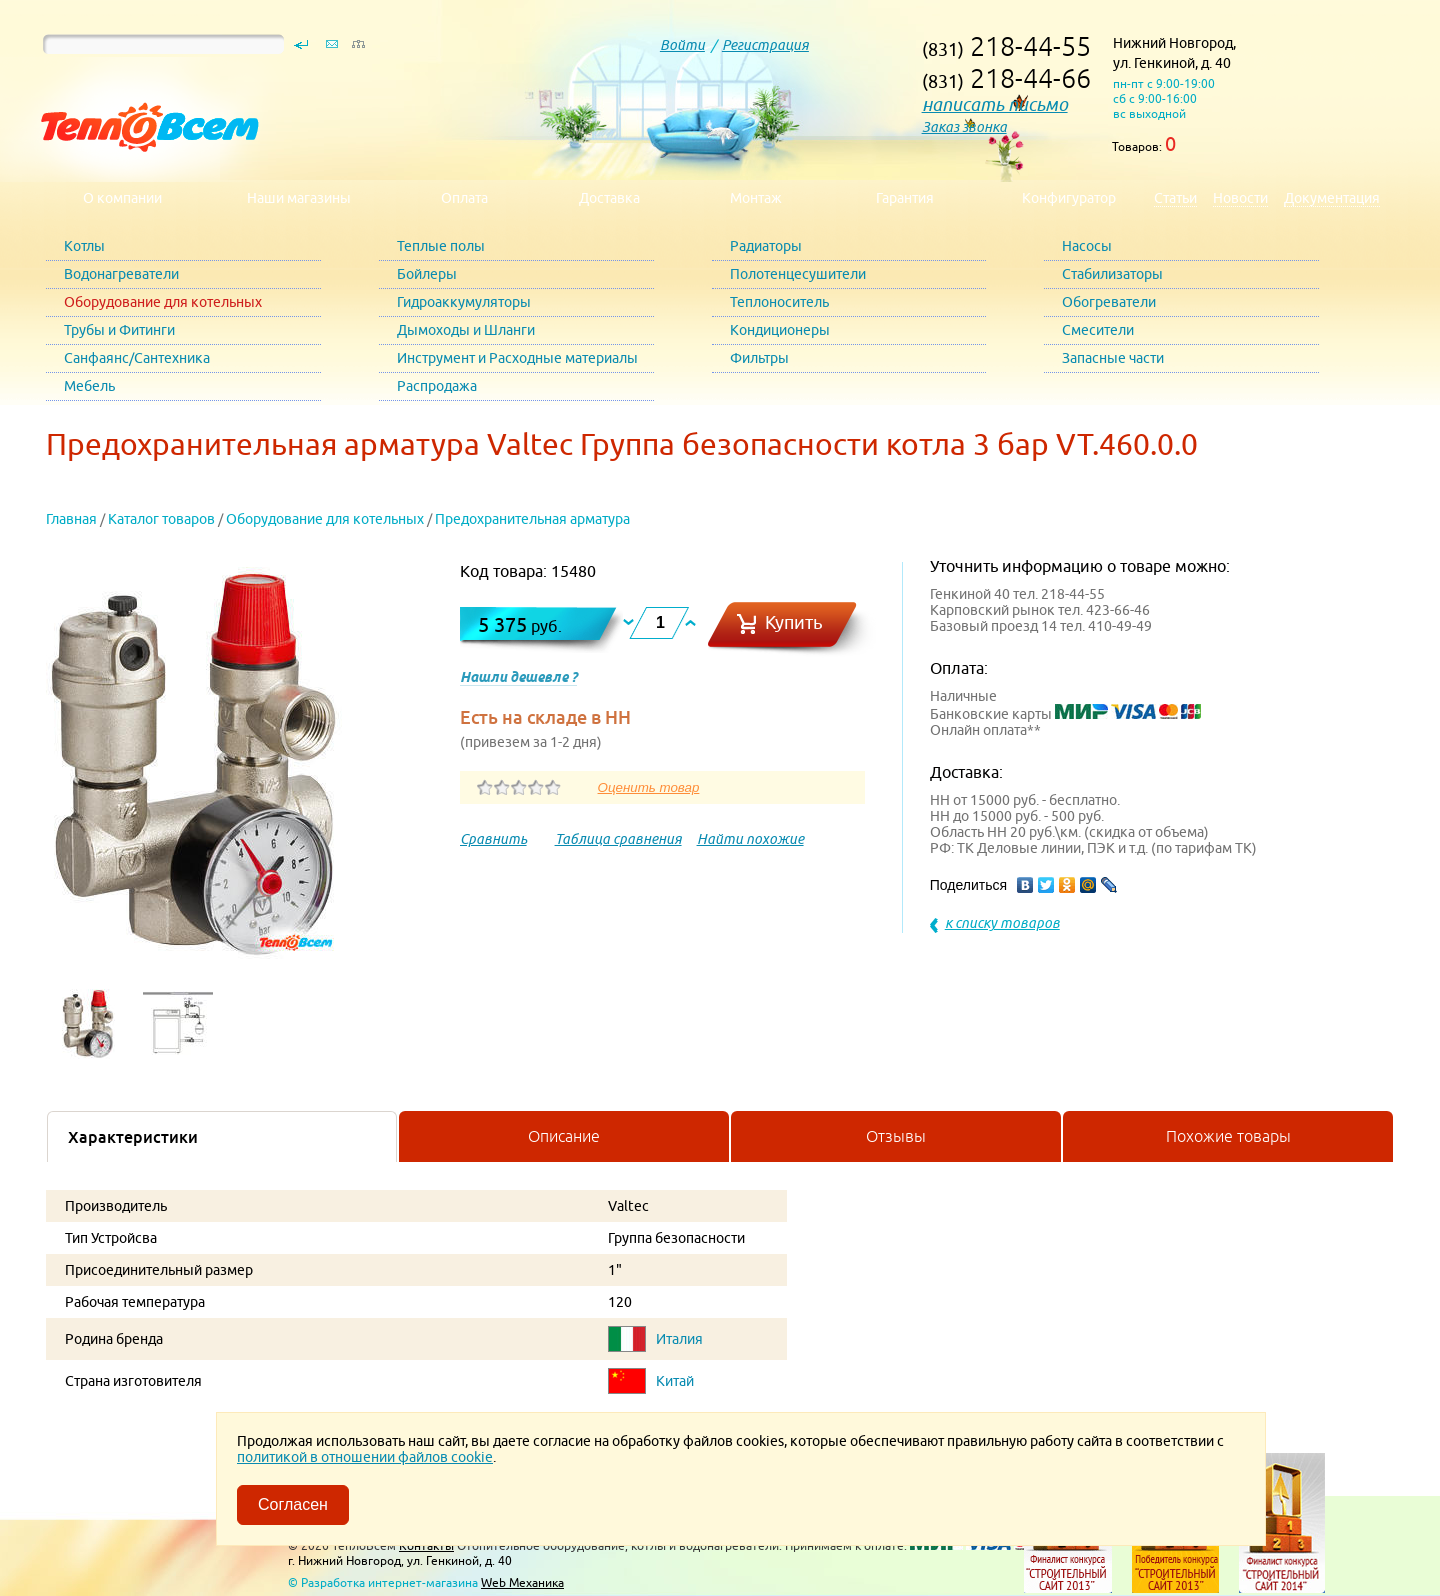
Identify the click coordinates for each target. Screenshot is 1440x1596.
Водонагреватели (121, 274)
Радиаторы (766, 246)
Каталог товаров (161, 519)
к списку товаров (1002, 923)
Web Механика (522, 1582)
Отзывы (896, 1136)
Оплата (464, 198)
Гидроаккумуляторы (464, 302)
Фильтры (759, 358)
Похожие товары (1228, 1136)
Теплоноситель (779, 302)
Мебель (89, 386)
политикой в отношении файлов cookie (365, 1457)
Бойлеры (427, 274)
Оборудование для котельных (163, 302)
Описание (564, 1136)
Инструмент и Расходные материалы (517, 358)
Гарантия (905, 198)
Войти (682, 45)
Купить (794, 622)
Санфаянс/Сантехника (137, 358)
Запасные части (1113, 358)
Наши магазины (299, 198)
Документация (1332, 198)
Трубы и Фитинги (119, 330)
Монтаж (756, 198)
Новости (1240, 198)
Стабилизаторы (1112, 274)
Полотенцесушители (798, 274)
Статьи (1175, 198)
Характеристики (133, 1137)
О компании (122, 198)
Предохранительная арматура (532, 519)
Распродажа (437, 386)
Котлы (84, 246)
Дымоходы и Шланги (466, 330)
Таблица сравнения (618, 839)
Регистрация (765, 45)
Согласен (293, 1504)
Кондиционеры (780, 330)
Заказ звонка (964, 127)
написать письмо (995, 104)
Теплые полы (441, 246)
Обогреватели (1109, 302)
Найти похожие (750, 839)
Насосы (1087, 246)
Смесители (1098, 330)
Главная (71, 519)
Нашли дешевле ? (518, 677)
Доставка (609, 198)
